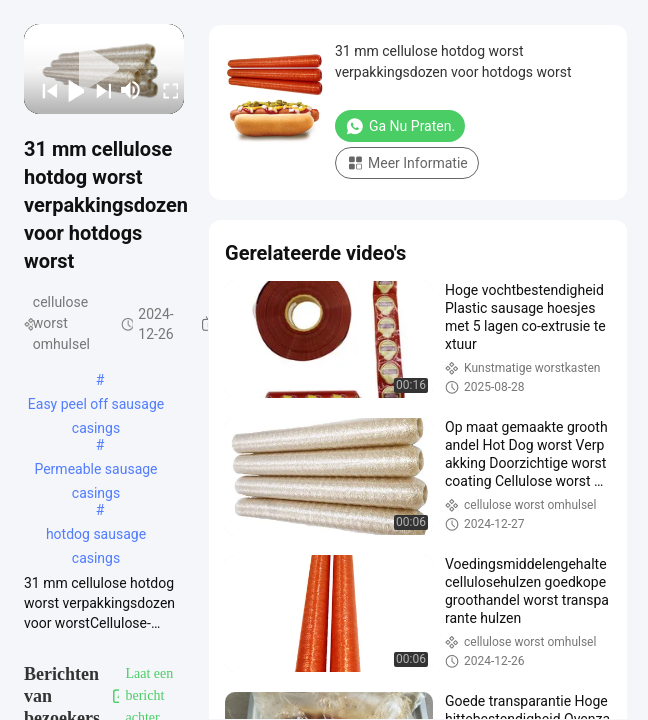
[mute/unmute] (131, 90)
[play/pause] (70, 90)
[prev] (43, 90)
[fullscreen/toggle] (164, 90)
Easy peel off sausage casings (96, 406)
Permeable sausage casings (95, 471)
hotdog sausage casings (96, 536)
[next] (97, 90)
